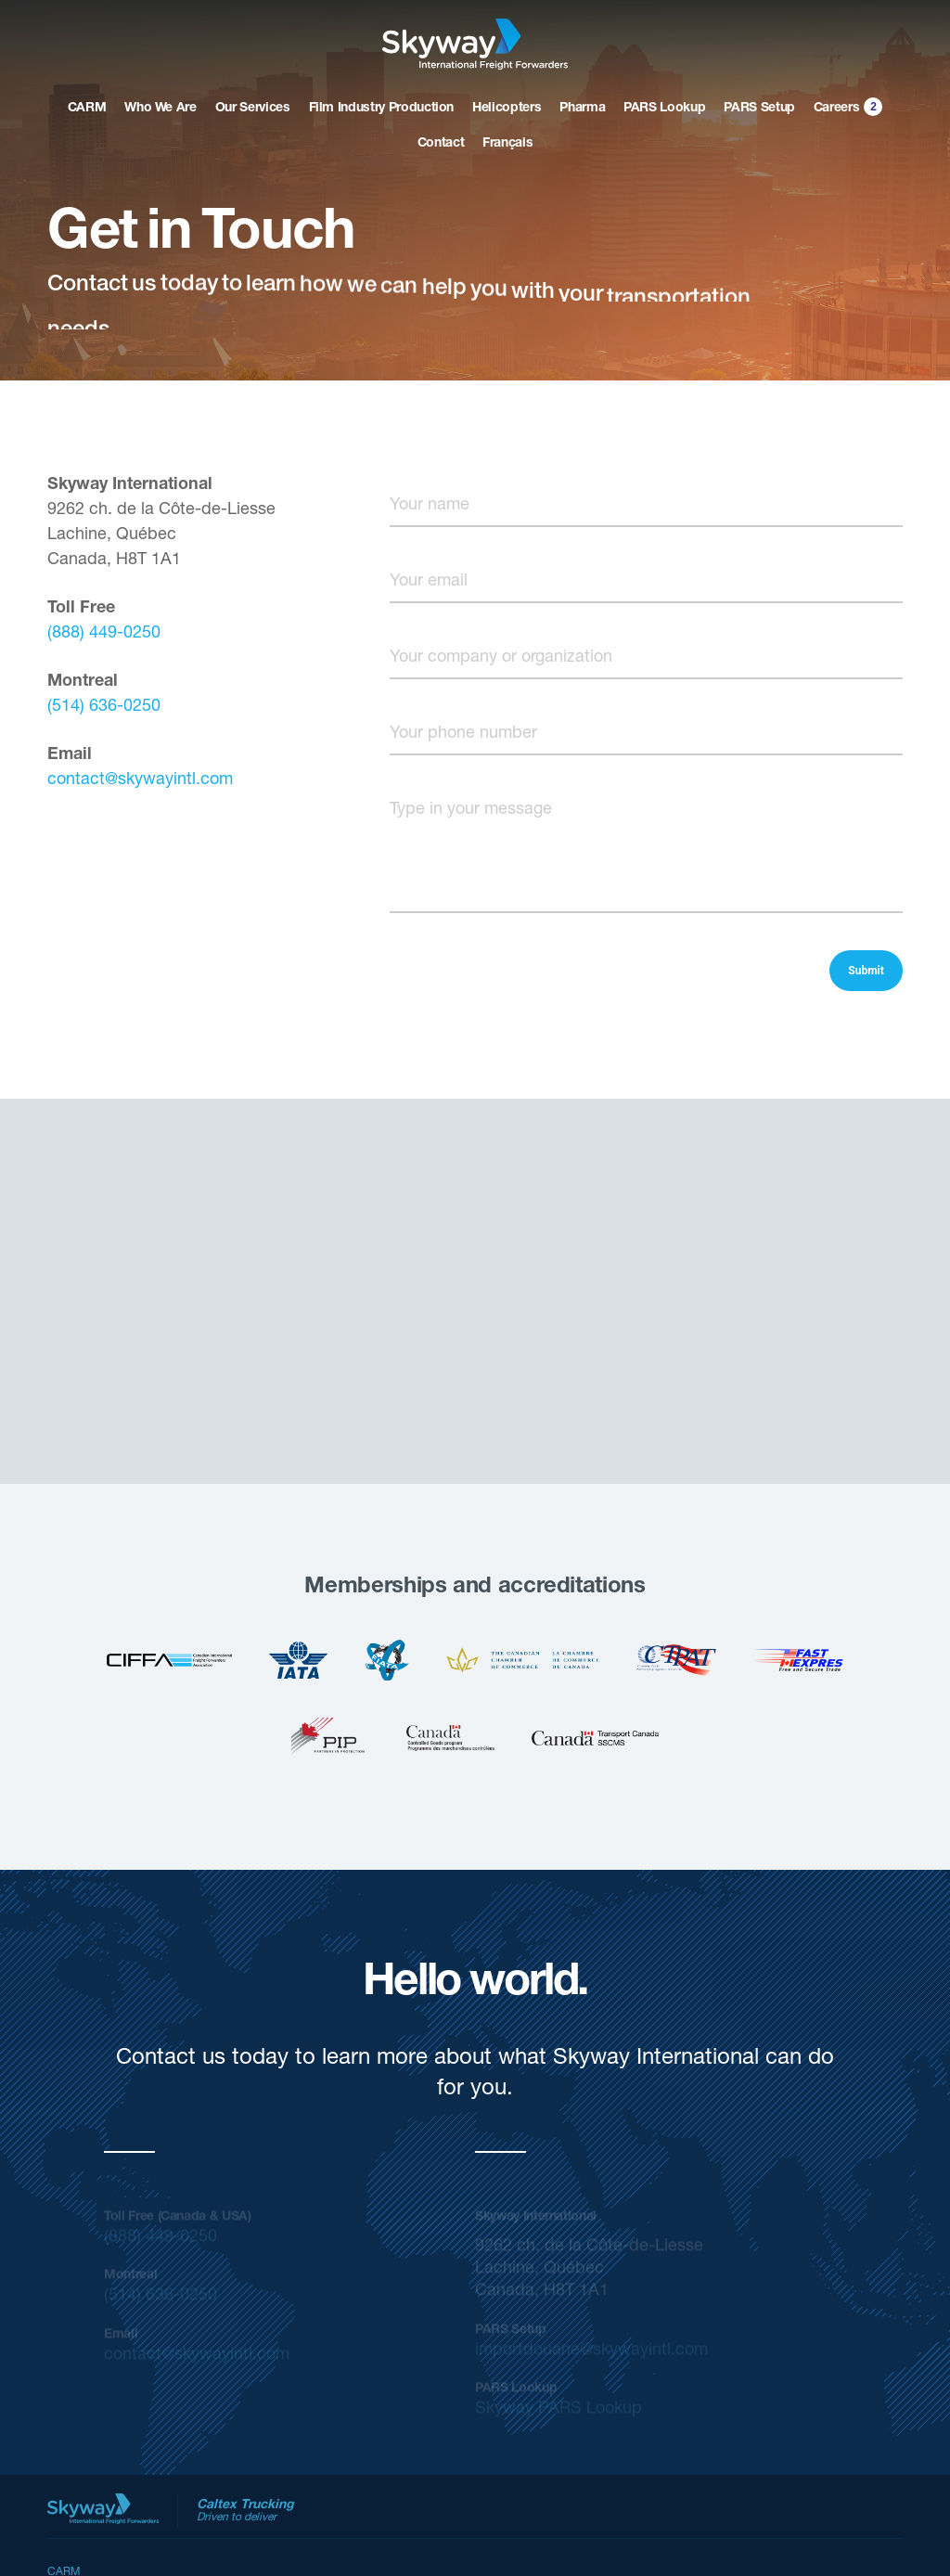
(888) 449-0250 (103, 633)
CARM (87, 108)
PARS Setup (759, 108)
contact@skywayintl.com (140, 780)
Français (507, 143)
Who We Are (160, 108)
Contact (441, 143)
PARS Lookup (664, 108)
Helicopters (506, 108)
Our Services (252, 108)
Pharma (582, 108)
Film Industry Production (382, 108)
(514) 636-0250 (103, 707)
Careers (849, 106)
